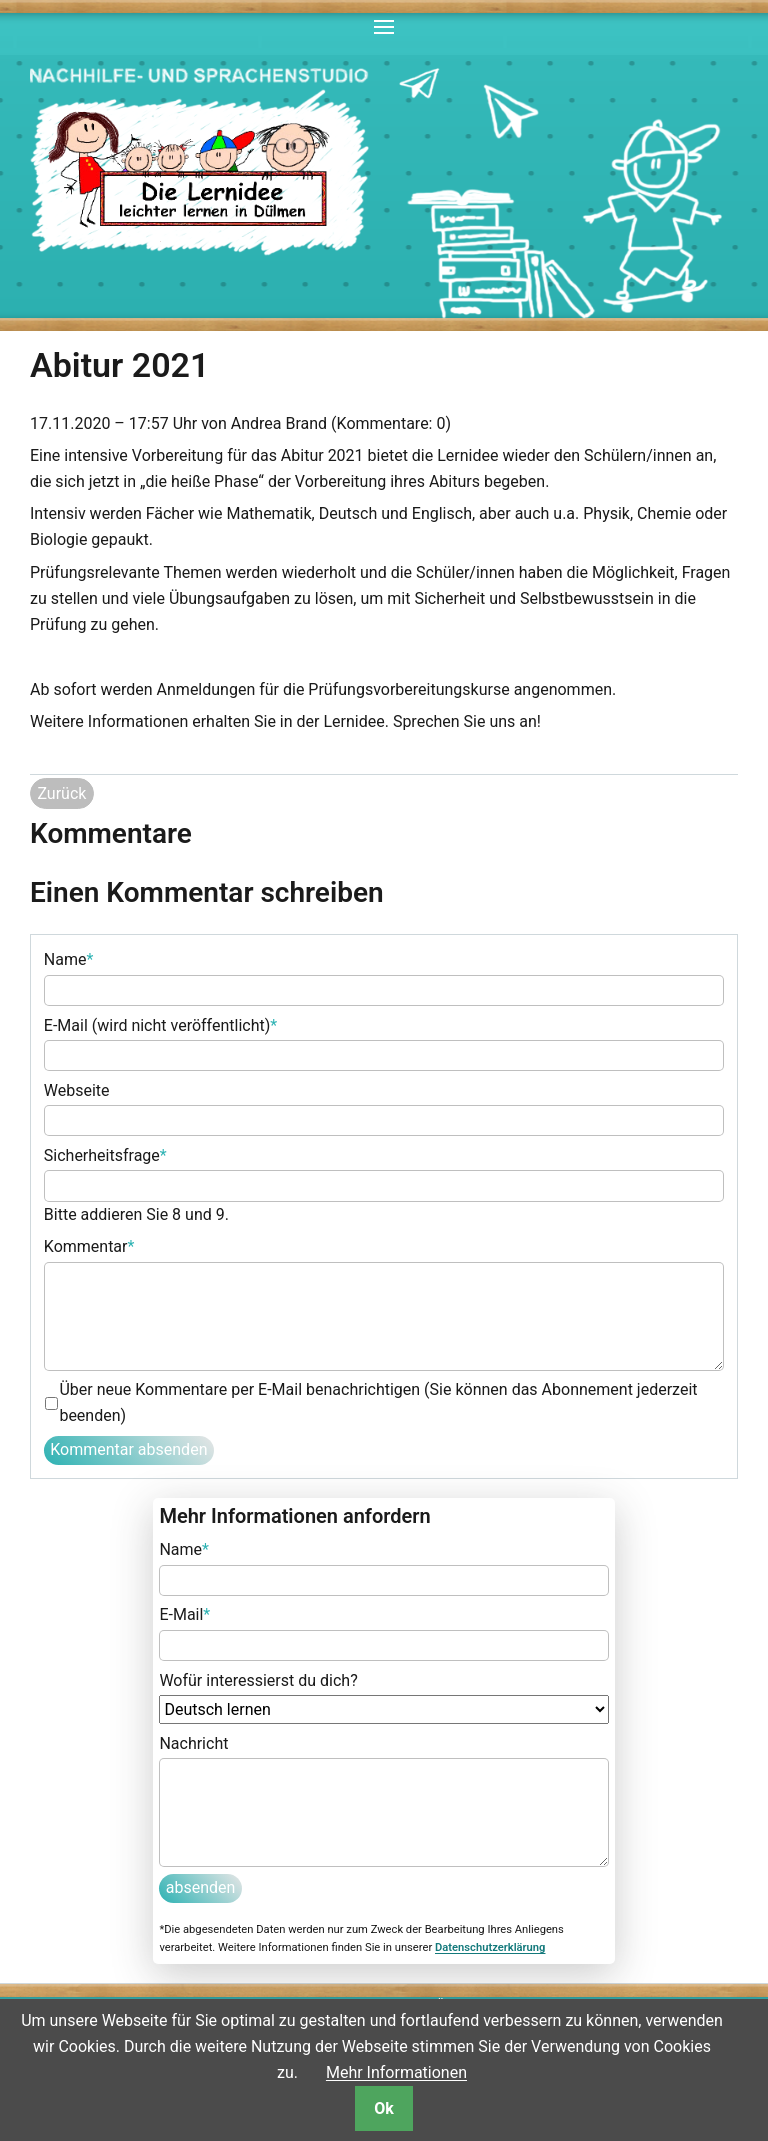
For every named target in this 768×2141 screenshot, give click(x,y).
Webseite (77, 1090)
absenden (201, 1887)
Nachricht (193, 1743)
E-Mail (184, 1613)
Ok (384, 2108)
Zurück (61, 793)
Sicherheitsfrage (105, 1154)
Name (69, 958)
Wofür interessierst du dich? (258, 1680)
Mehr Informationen (396, 2072)
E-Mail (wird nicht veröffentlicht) (160, 1024)
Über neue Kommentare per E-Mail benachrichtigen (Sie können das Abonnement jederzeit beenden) (378, 1402)
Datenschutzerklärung (490, 1947)
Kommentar (89, 1245)
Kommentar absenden (128, 1449)
